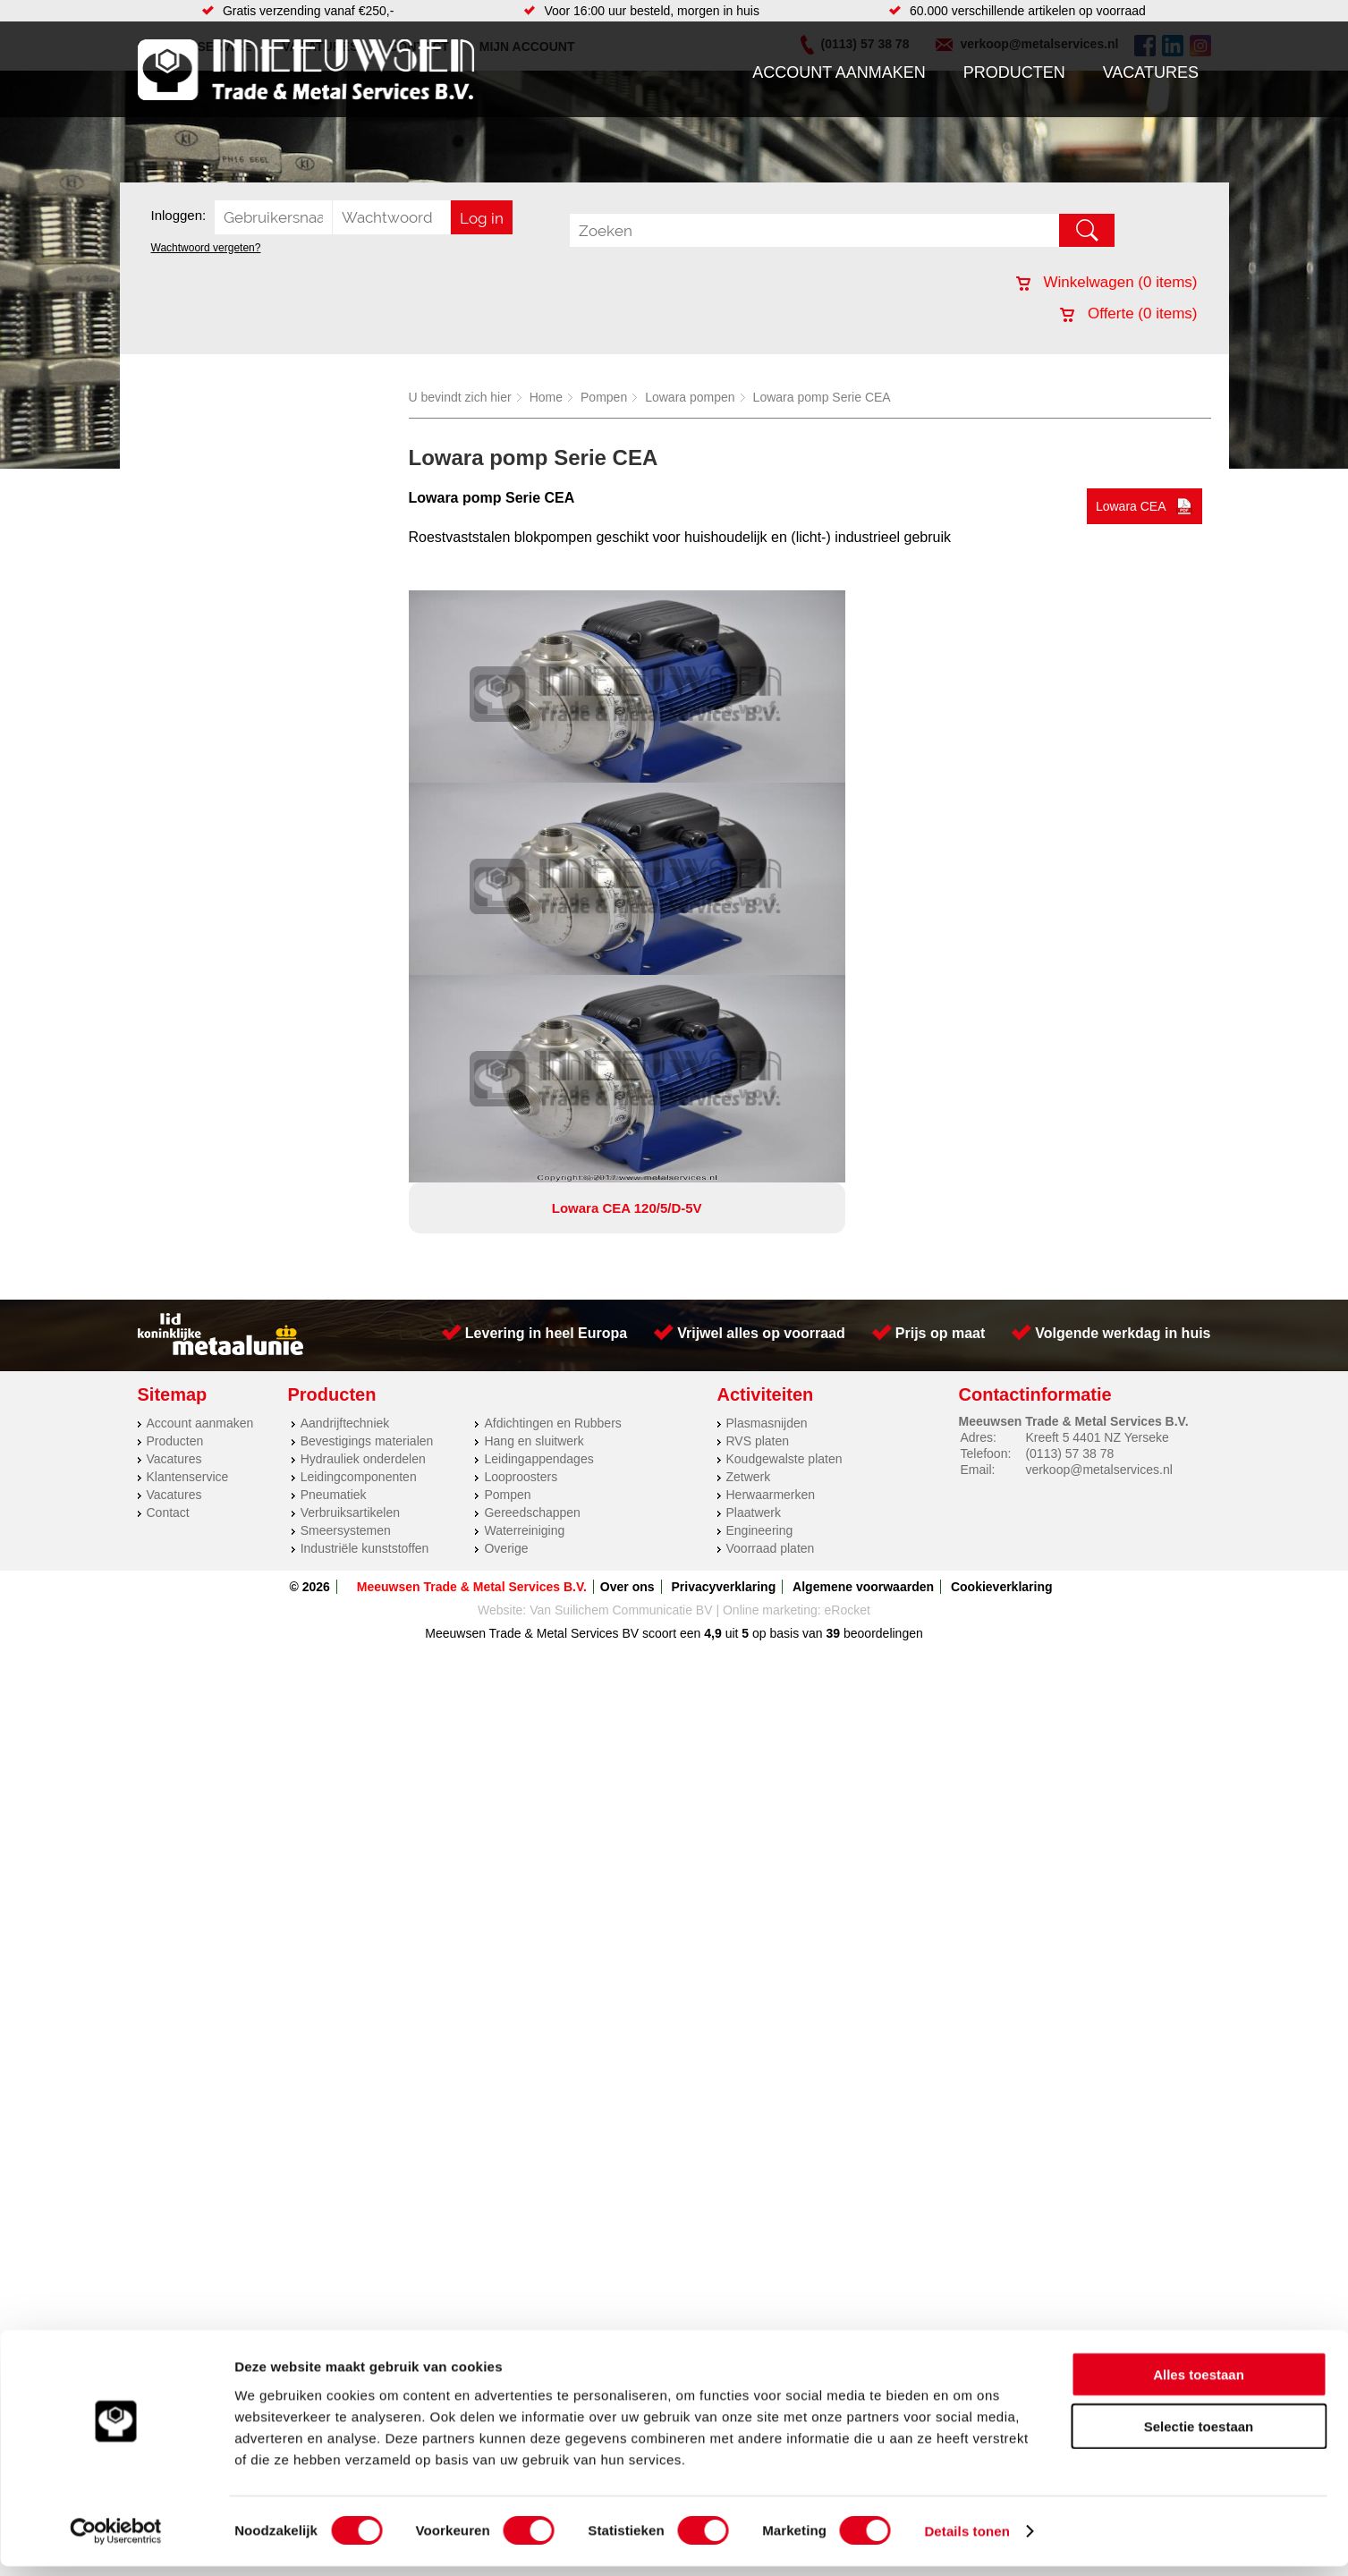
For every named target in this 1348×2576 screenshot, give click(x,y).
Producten (1014, 72)
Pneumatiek (334, 1110)
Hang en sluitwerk (533, 1056)
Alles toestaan (1198, 2383)
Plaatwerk (753, 1128)
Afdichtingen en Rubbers (552, 1038)
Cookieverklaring (1002, 1202)
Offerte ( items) (1128, 313)
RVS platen (758, 1056)
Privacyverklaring (723, 1202)
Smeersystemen (346, 1146)
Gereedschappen (532, 1128)
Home (546, 397)
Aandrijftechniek (345, 1038)
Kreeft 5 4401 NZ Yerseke (1096, 1053)
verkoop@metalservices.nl (1098, 1085)
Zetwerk (748, 1092)
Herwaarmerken (771, 1110)
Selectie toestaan (1199, 2436)
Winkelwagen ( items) (1107, 282)
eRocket (847, 1225)
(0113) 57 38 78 (1069, 1069)
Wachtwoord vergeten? (206, 248)
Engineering (759, 1146)
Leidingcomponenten (359, 1092)
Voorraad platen (770, 1164)
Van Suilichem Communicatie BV (621, 1225)
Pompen (604, 397)
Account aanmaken (839, 72)
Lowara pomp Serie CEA (822, 397)
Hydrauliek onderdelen (363, 1074)
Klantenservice (188, 1092)
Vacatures (1151, 72)
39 (834, 1248)
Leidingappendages (538, 1074)
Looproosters (520, 1092)
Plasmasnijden (767, 1038)
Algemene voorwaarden (863, 1202)
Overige (506, 1164)
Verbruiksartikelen (350, 1128)
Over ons (627, 1202)
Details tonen (966, 2540)
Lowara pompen (689, 397)
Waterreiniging (524, 1146)
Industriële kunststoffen (365, 1164)
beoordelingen (881, 1248)
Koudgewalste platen (784, 1074)
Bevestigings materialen (367, 1056)
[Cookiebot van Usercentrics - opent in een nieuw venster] (116, 2541)
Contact (168, 1128)
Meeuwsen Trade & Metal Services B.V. (472, 1202)
